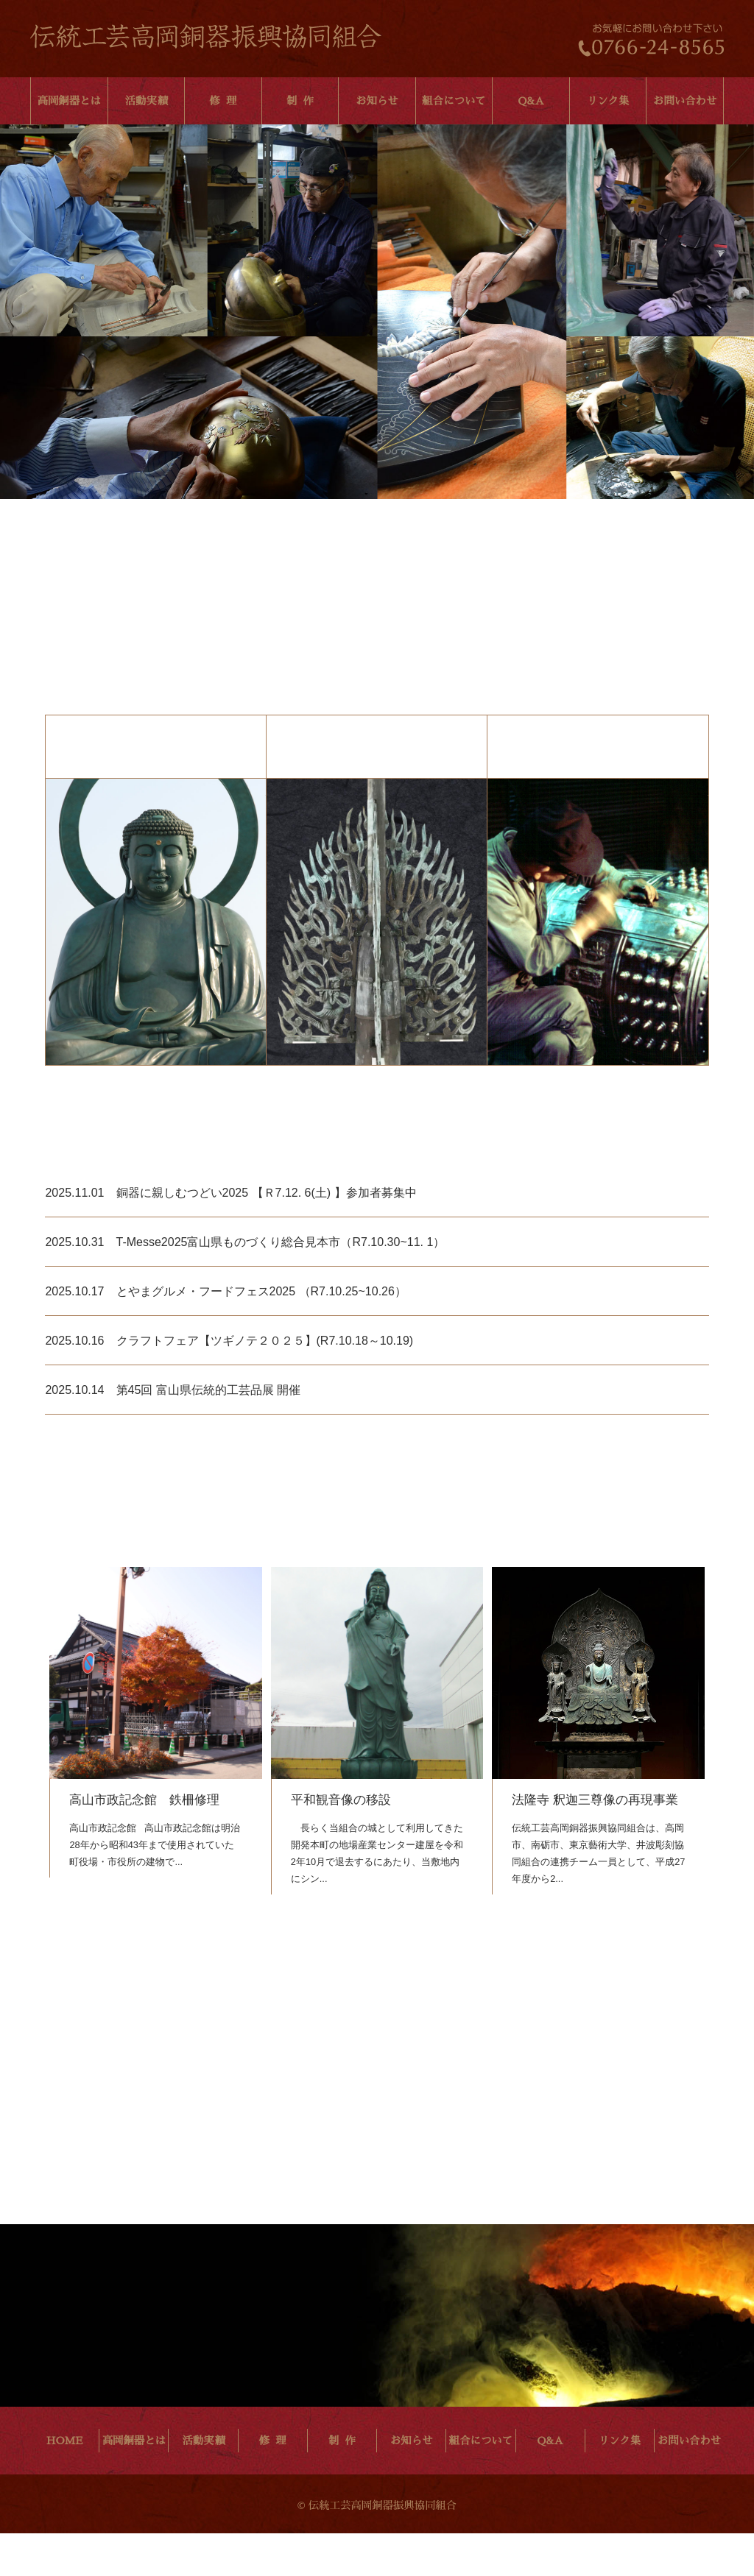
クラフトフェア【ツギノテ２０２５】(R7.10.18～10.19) (265, 1382)
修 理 (222, 101)
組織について (597, 964)
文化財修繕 (377, 964)
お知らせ (377, 101)
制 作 (300, 101)
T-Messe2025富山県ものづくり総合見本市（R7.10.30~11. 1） (280, 1284)
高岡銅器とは (69, 101)
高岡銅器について (155, 964)
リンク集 (608, 101)
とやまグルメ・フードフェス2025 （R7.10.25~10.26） (261, 1333)
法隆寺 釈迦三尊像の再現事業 (595, 1842)
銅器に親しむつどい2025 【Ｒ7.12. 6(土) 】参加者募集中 (266, 1234)
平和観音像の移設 (341, 1842)
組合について (453, 101)
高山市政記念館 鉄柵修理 (144, 1842)
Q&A (531, 101)
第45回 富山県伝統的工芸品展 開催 (208, 1432)
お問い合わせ (684, 101)
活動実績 (146, 101)
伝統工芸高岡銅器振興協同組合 (205, 36)
